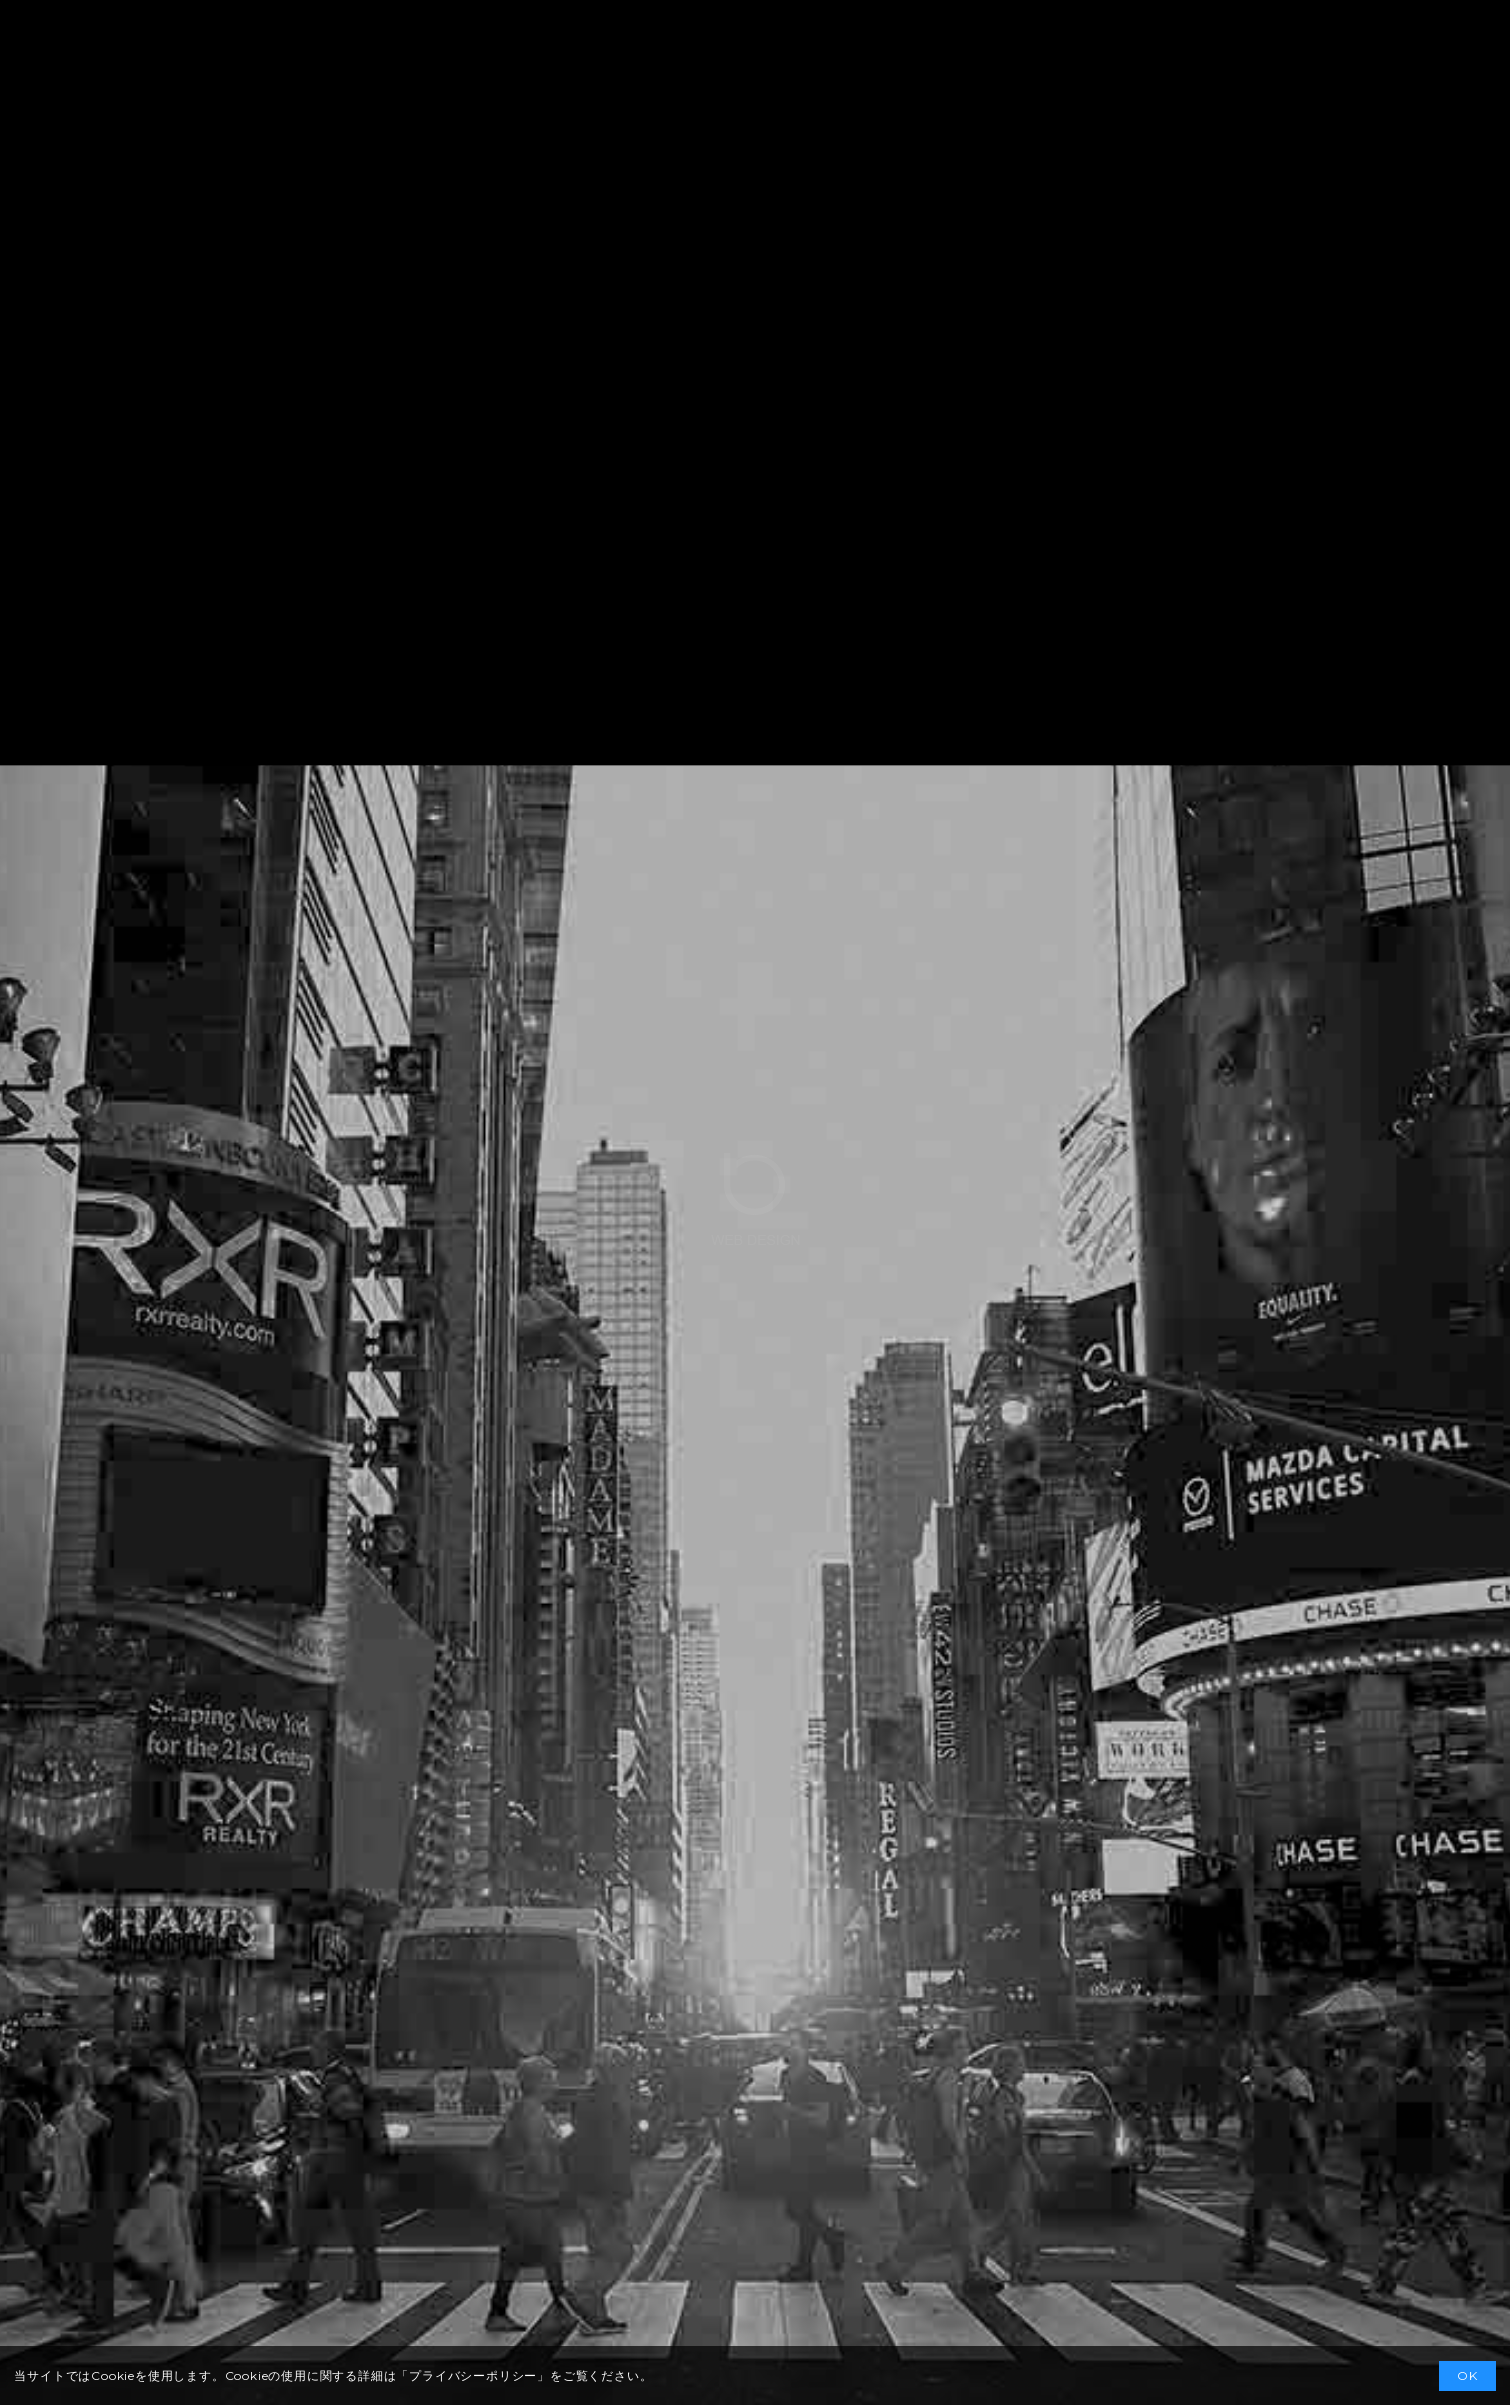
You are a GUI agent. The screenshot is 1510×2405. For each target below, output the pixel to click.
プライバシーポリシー (473, 2375)
